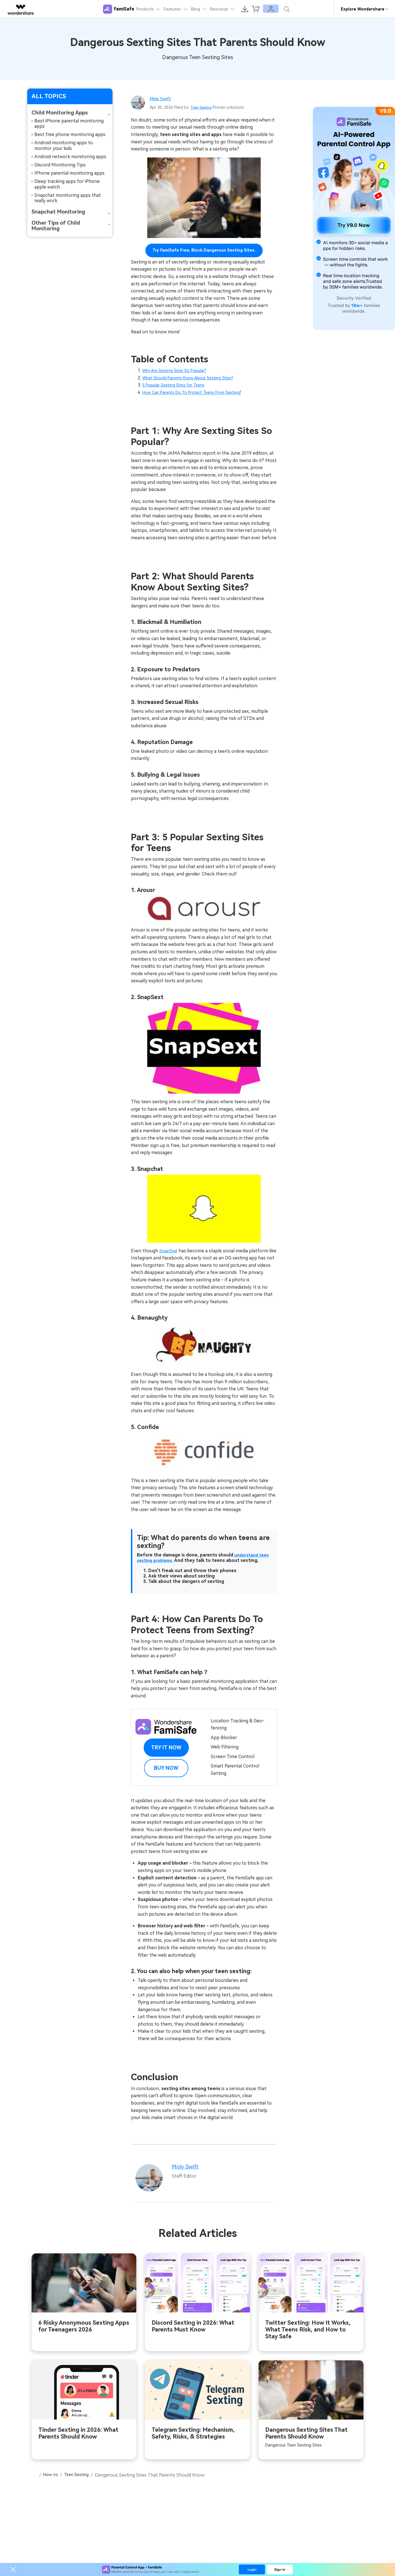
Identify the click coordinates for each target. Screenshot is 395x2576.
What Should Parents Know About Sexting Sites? (193, 378)
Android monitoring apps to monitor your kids (63, 145)
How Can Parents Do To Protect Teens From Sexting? (198, 392)
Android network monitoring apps (70, 156)
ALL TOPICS (49, 96)
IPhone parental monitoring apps (69, 173)
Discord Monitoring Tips (59, 165)
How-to (52, 2476)
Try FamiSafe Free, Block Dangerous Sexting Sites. (204, 250)
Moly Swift (162, 98)
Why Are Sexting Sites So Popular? (178, 370)
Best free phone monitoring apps (69, 134)
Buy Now (166, 1768)
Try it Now (166, 1747)
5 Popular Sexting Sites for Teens (177, 385)
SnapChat (169, 1250)
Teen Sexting (203, 107)
